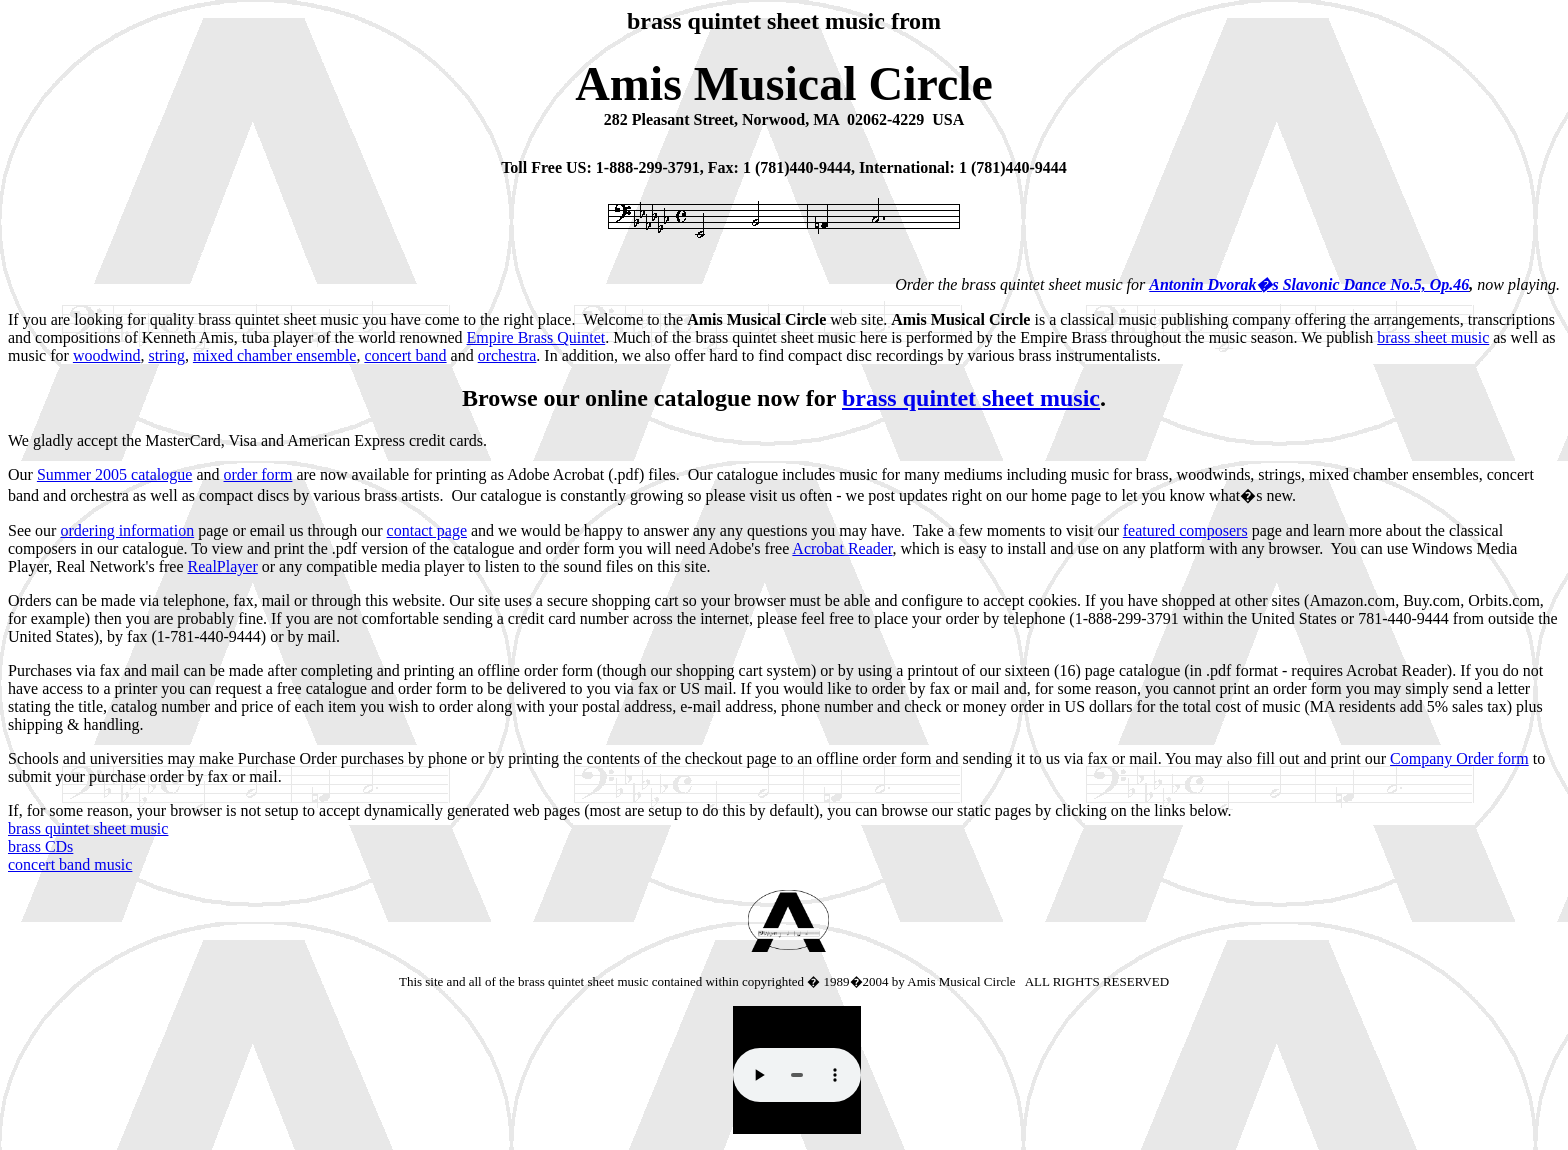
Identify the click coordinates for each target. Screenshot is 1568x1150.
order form (258, 474)
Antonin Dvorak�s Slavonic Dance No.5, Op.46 (1309, 284)
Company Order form (1459, 758)
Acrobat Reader (842, 548)
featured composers (1185, 530)
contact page (427, 530)
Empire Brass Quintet (536, 337)
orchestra (507, 355)
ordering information (127, 530)
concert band (405, 355)
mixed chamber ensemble (275, 355)
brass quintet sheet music (971, 398)
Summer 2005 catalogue (115, 474)
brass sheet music (1433, 337)
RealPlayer (223, 566)
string (166, 355)
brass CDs (40, 846)
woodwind (107, 355)
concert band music (70, 864)
